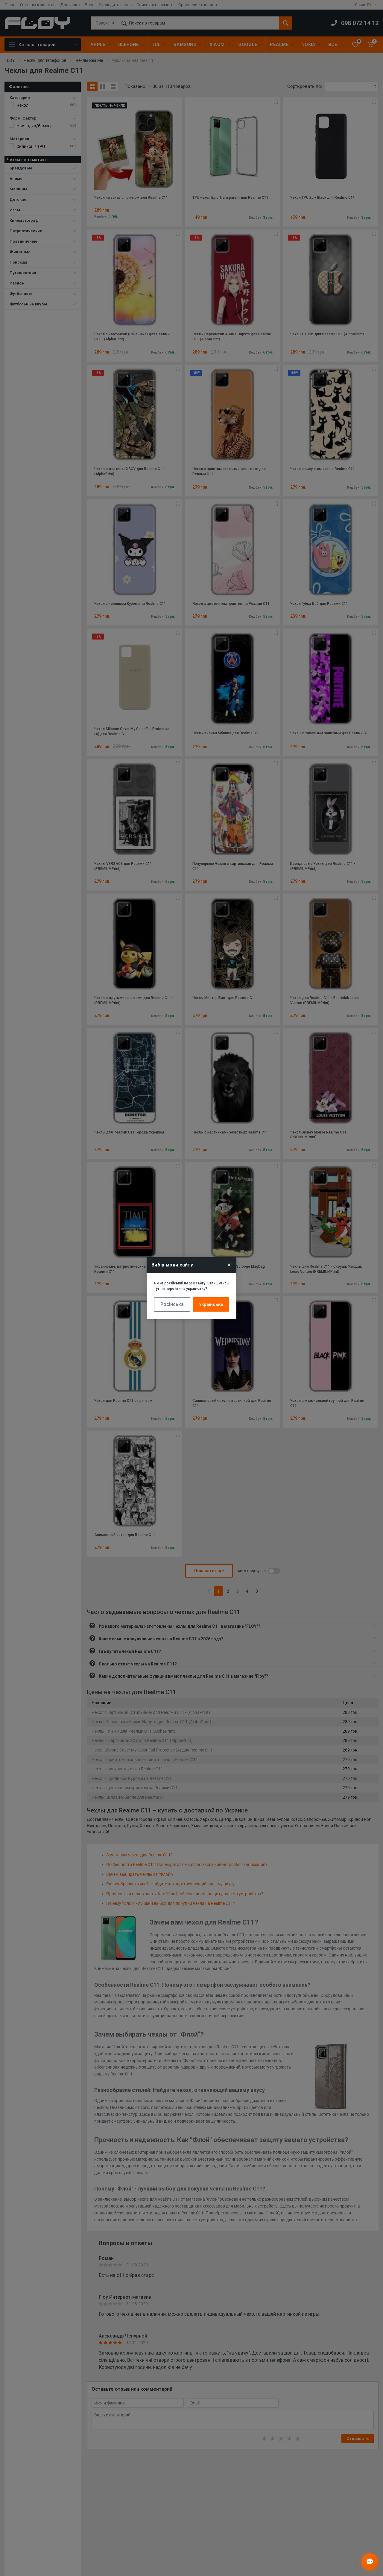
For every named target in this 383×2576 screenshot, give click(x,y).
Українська (211, 1304)
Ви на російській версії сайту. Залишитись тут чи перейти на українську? (191, 1286)
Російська (172, 1304)
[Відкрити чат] (369, 2561)
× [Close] (229, 1265)
